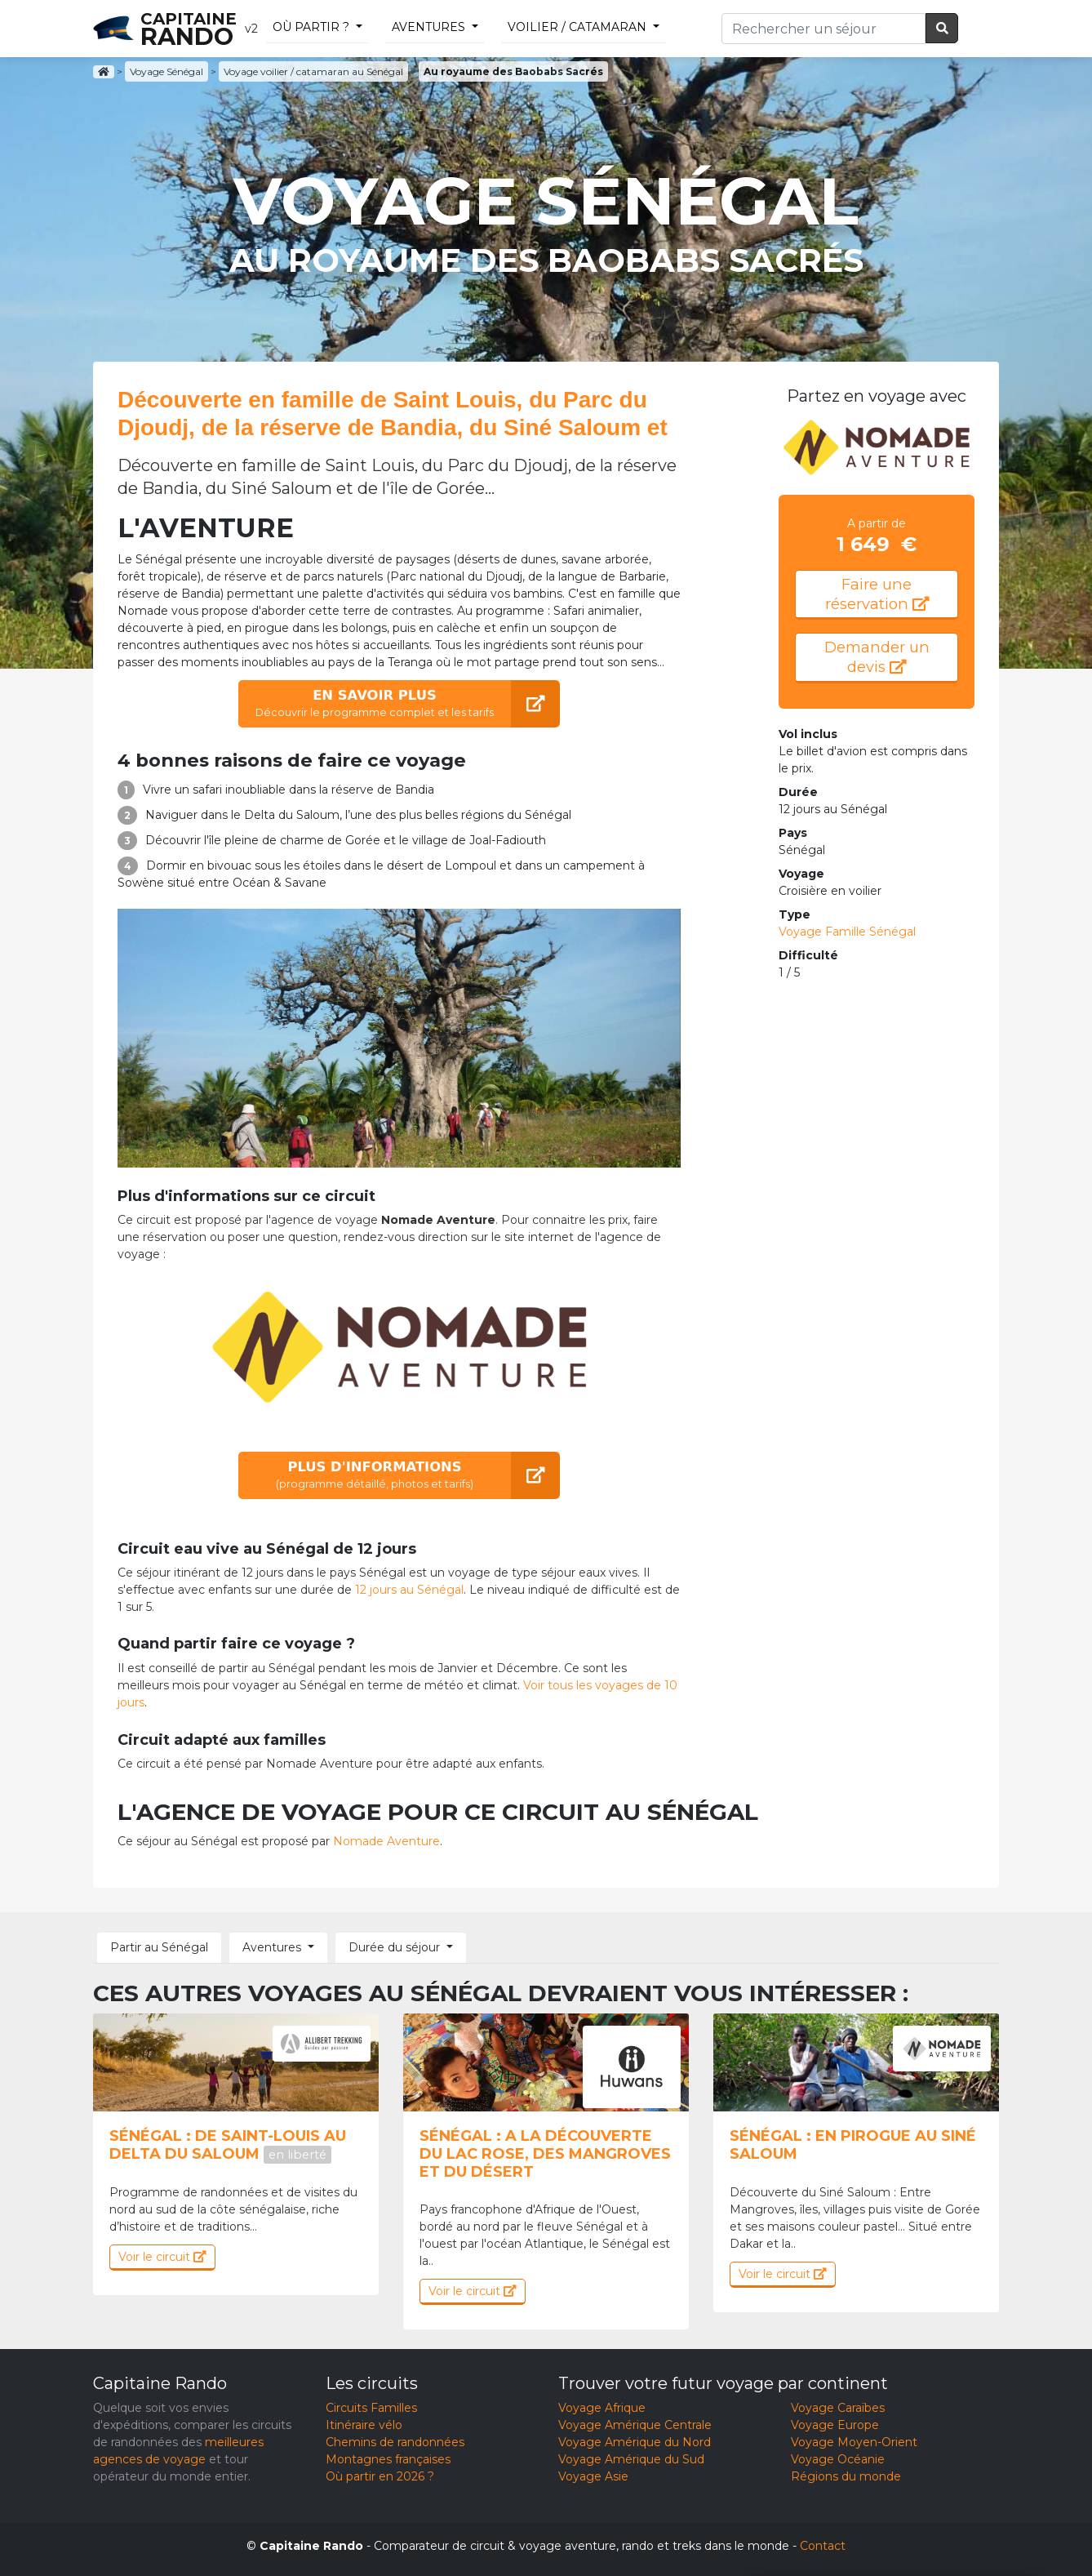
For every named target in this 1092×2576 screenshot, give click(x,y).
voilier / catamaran (577, 27)
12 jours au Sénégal (409, 1589)
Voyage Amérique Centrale (635, 2425)
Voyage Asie (593, 2476)
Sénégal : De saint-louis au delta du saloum (227, 2145)
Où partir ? (311, 27)
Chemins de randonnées (395, 2442)
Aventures (428, 27)
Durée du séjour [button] (394, 1947)
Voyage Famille (847, 931)
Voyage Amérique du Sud (631, 2459)
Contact (823, 2545)
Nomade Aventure (386, 1841)
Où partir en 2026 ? (380, 2476)
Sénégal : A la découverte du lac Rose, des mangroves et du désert (545, 2153)
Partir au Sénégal (159, 1947)
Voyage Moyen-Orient (854, 2442)
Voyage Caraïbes (838, 2407)
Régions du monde (846, 2476)
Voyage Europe (835, 2425)
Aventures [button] (271, 1947)
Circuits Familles (371, 2407)
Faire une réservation (877, 594)
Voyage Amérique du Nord (634, 2442)
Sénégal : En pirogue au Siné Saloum (853, 2145)
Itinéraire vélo (364, 2425)
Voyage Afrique (602, 2407)
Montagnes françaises (388, 2459)
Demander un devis (877, 657)
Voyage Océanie (838, 2459)
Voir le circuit (162, 2256)
